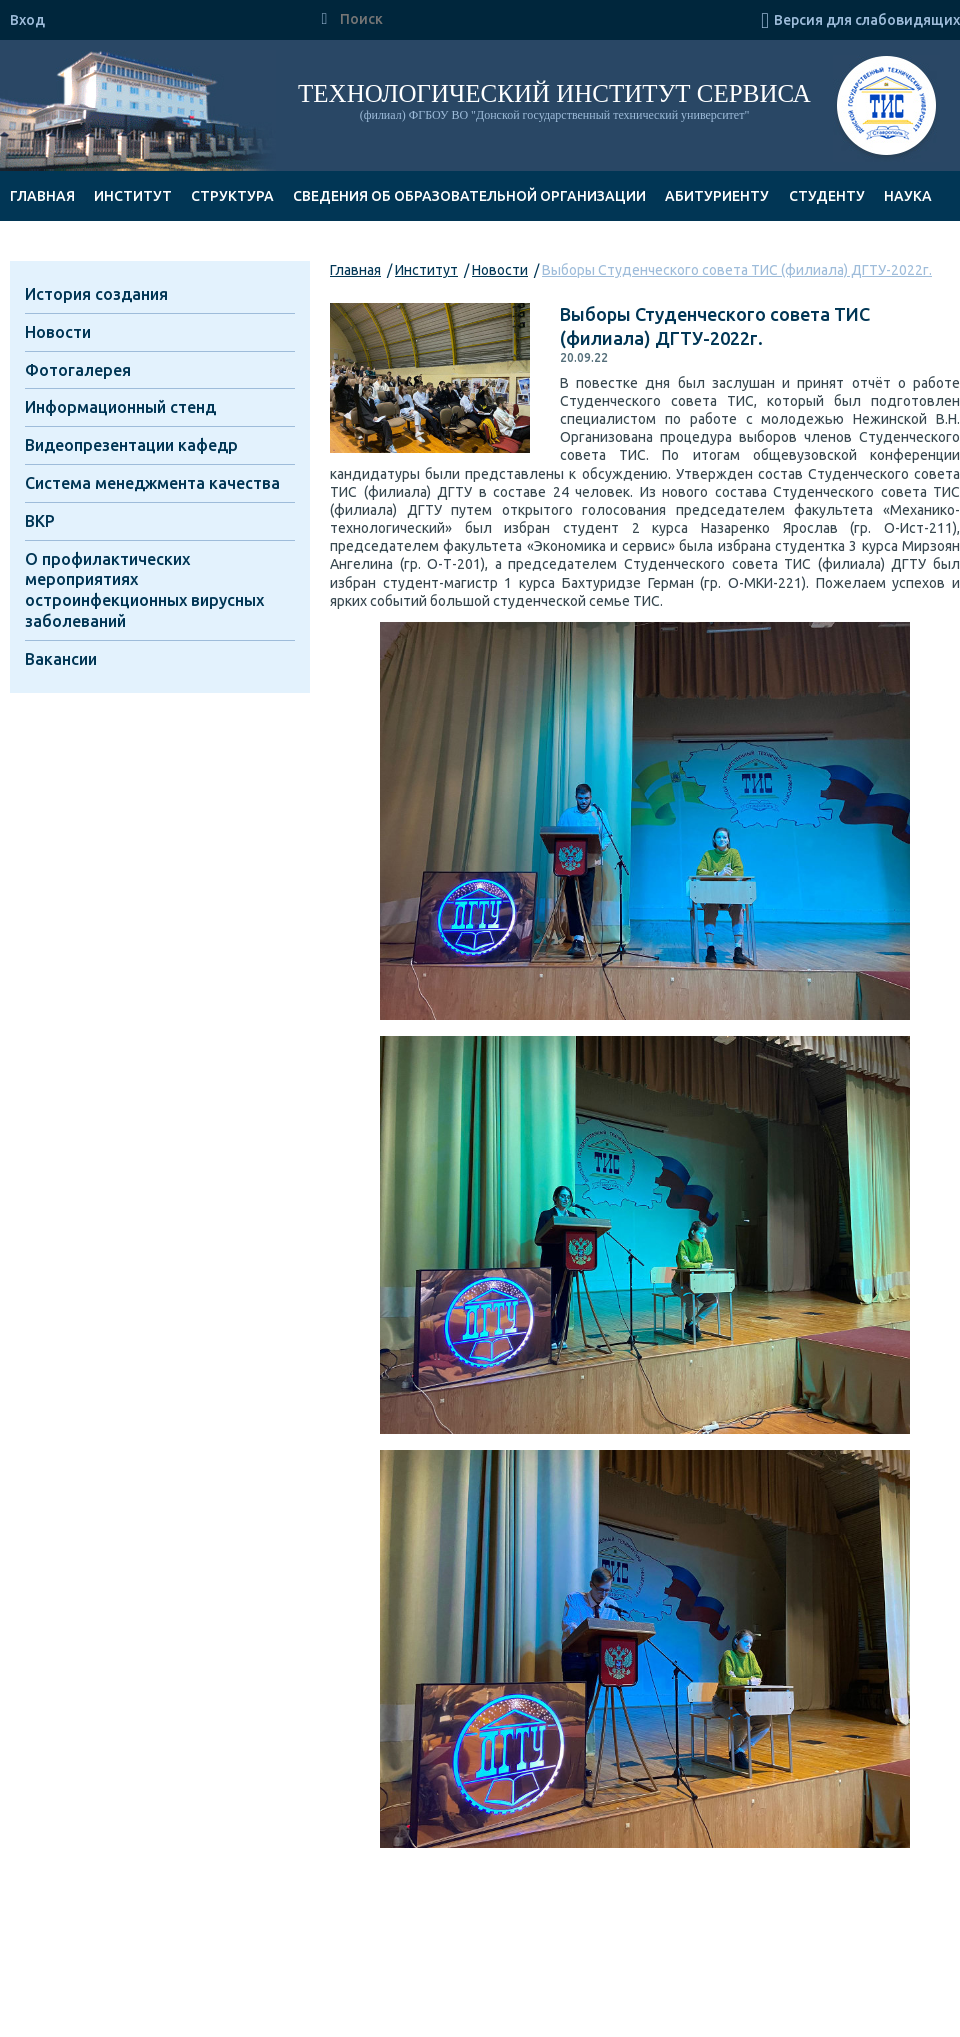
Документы (57, 246)
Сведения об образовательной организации (469, 196)
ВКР (40, 521)
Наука (908, 196)
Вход (27, 20)
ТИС (886, 108)
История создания (96, 294)
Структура (232, 196)
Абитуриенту (717, 196)
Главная (42, 196)
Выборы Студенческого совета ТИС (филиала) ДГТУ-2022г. (737, 270)
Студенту (827, 196)
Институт (133, 196)
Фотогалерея (78, 370)
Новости (500, 270)
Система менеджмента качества (152, 483)
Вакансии (61, 659)
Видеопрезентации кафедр (131, 445)
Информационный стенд (120, 407)
